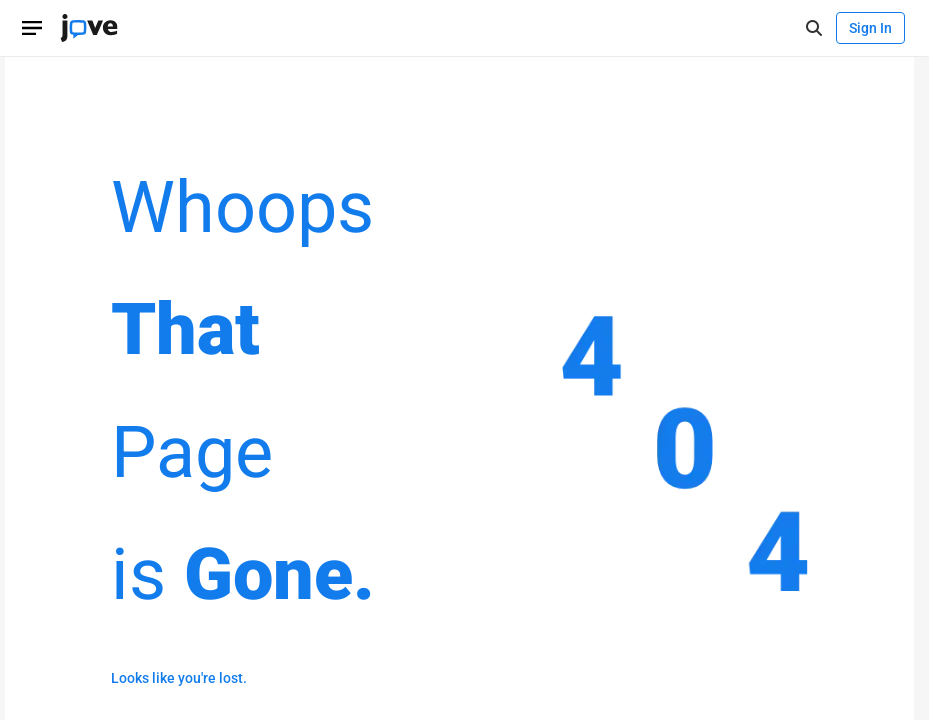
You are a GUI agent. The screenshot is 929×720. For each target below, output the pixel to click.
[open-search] (813, 28)
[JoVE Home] (89, 28)
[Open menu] (32, 28)
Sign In (870, 28)
